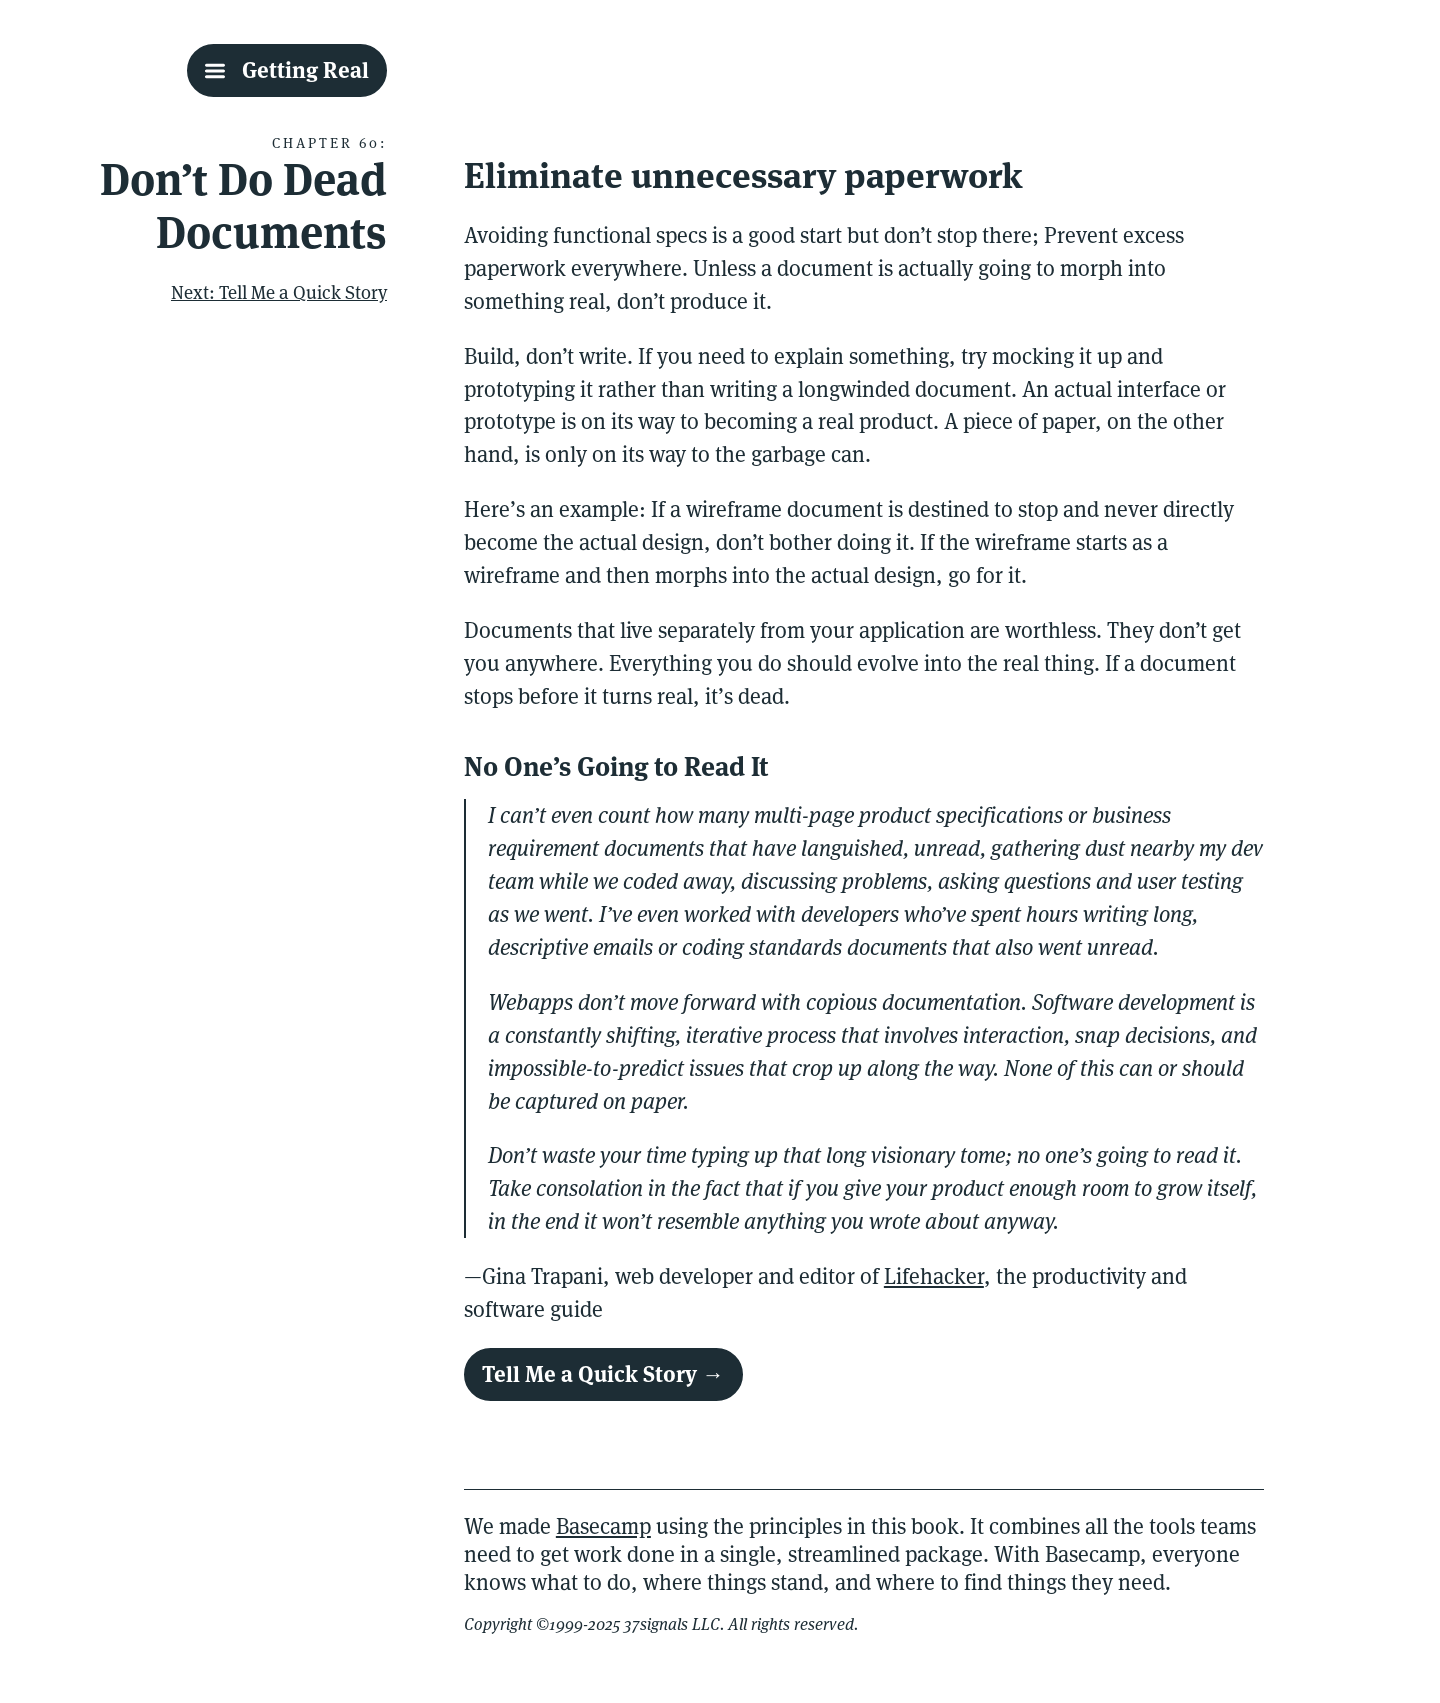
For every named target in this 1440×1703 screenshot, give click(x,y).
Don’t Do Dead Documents (243, 206)
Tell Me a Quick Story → (603, 1374)
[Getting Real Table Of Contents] (287, 70)
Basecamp (603, 1526)
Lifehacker (934, 1276)
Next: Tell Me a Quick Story (279, 292)
